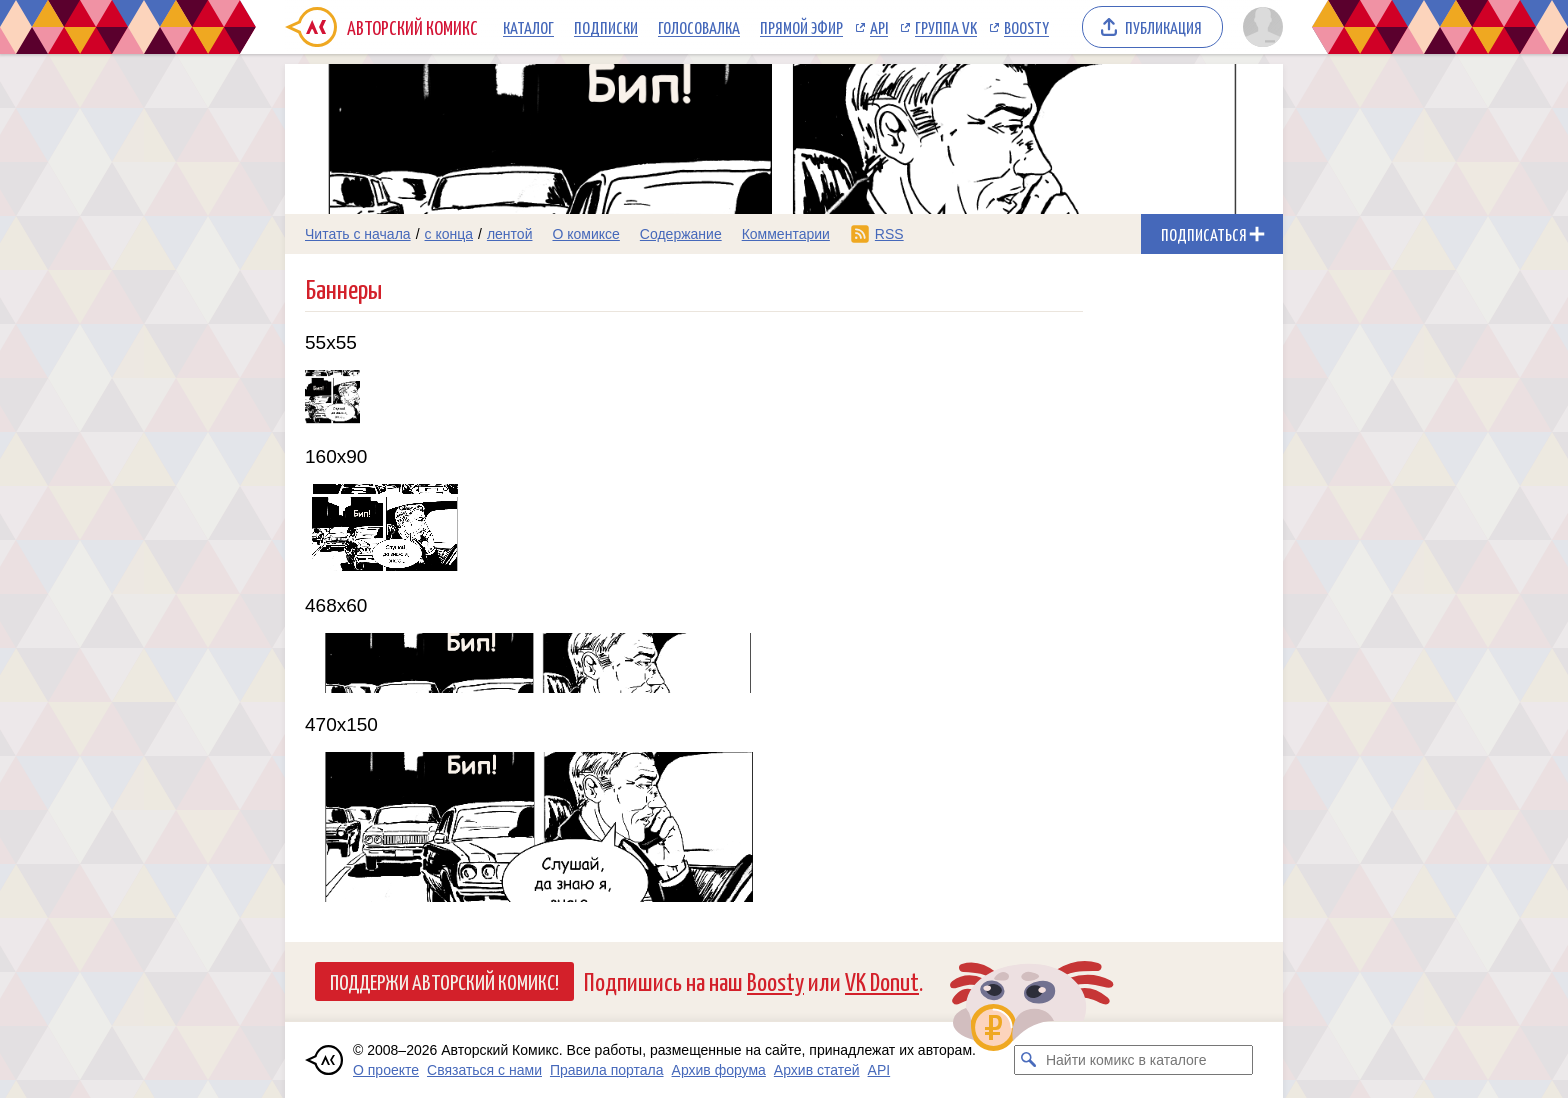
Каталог (528, 27)
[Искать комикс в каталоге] (1029, 1060)
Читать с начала (358, 234)
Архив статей (817, 1070)
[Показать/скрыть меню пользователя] (1259, 27)
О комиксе (585, 234)
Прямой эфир (801, 27)
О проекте (386, 1070)
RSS (889, 234)
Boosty (1026, 27)
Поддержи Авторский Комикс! (444, 981)
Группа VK (946, 27)
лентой (510, 234)
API (879, 27)
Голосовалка (699, 27)
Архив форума (719, 1070)
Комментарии (786, 234)
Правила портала (607, 1070)
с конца (449, 234)
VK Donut (882, 980)
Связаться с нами (484, 1070)
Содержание (681, 234)
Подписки (606, 27)
